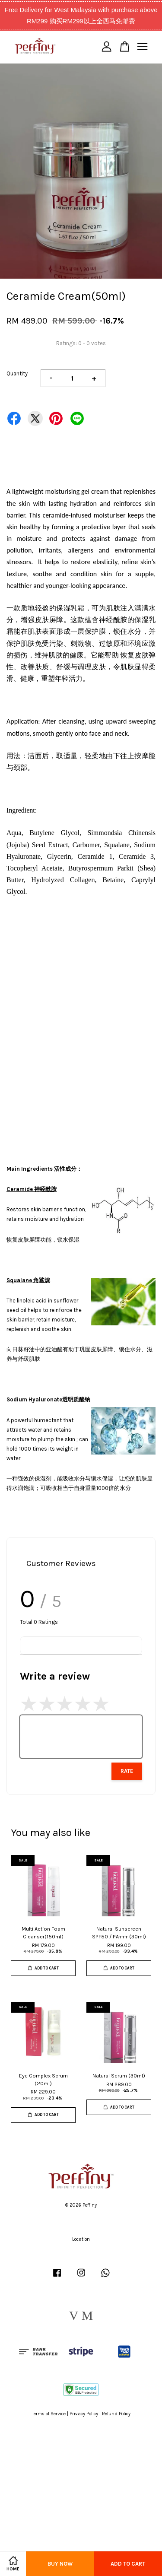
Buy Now (60, 2563)
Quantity (17, 373)
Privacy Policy (84, 2414)
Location (81, 2239)
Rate (127, 1771)
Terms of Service (49, 2414)
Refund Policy (116, 2414)
